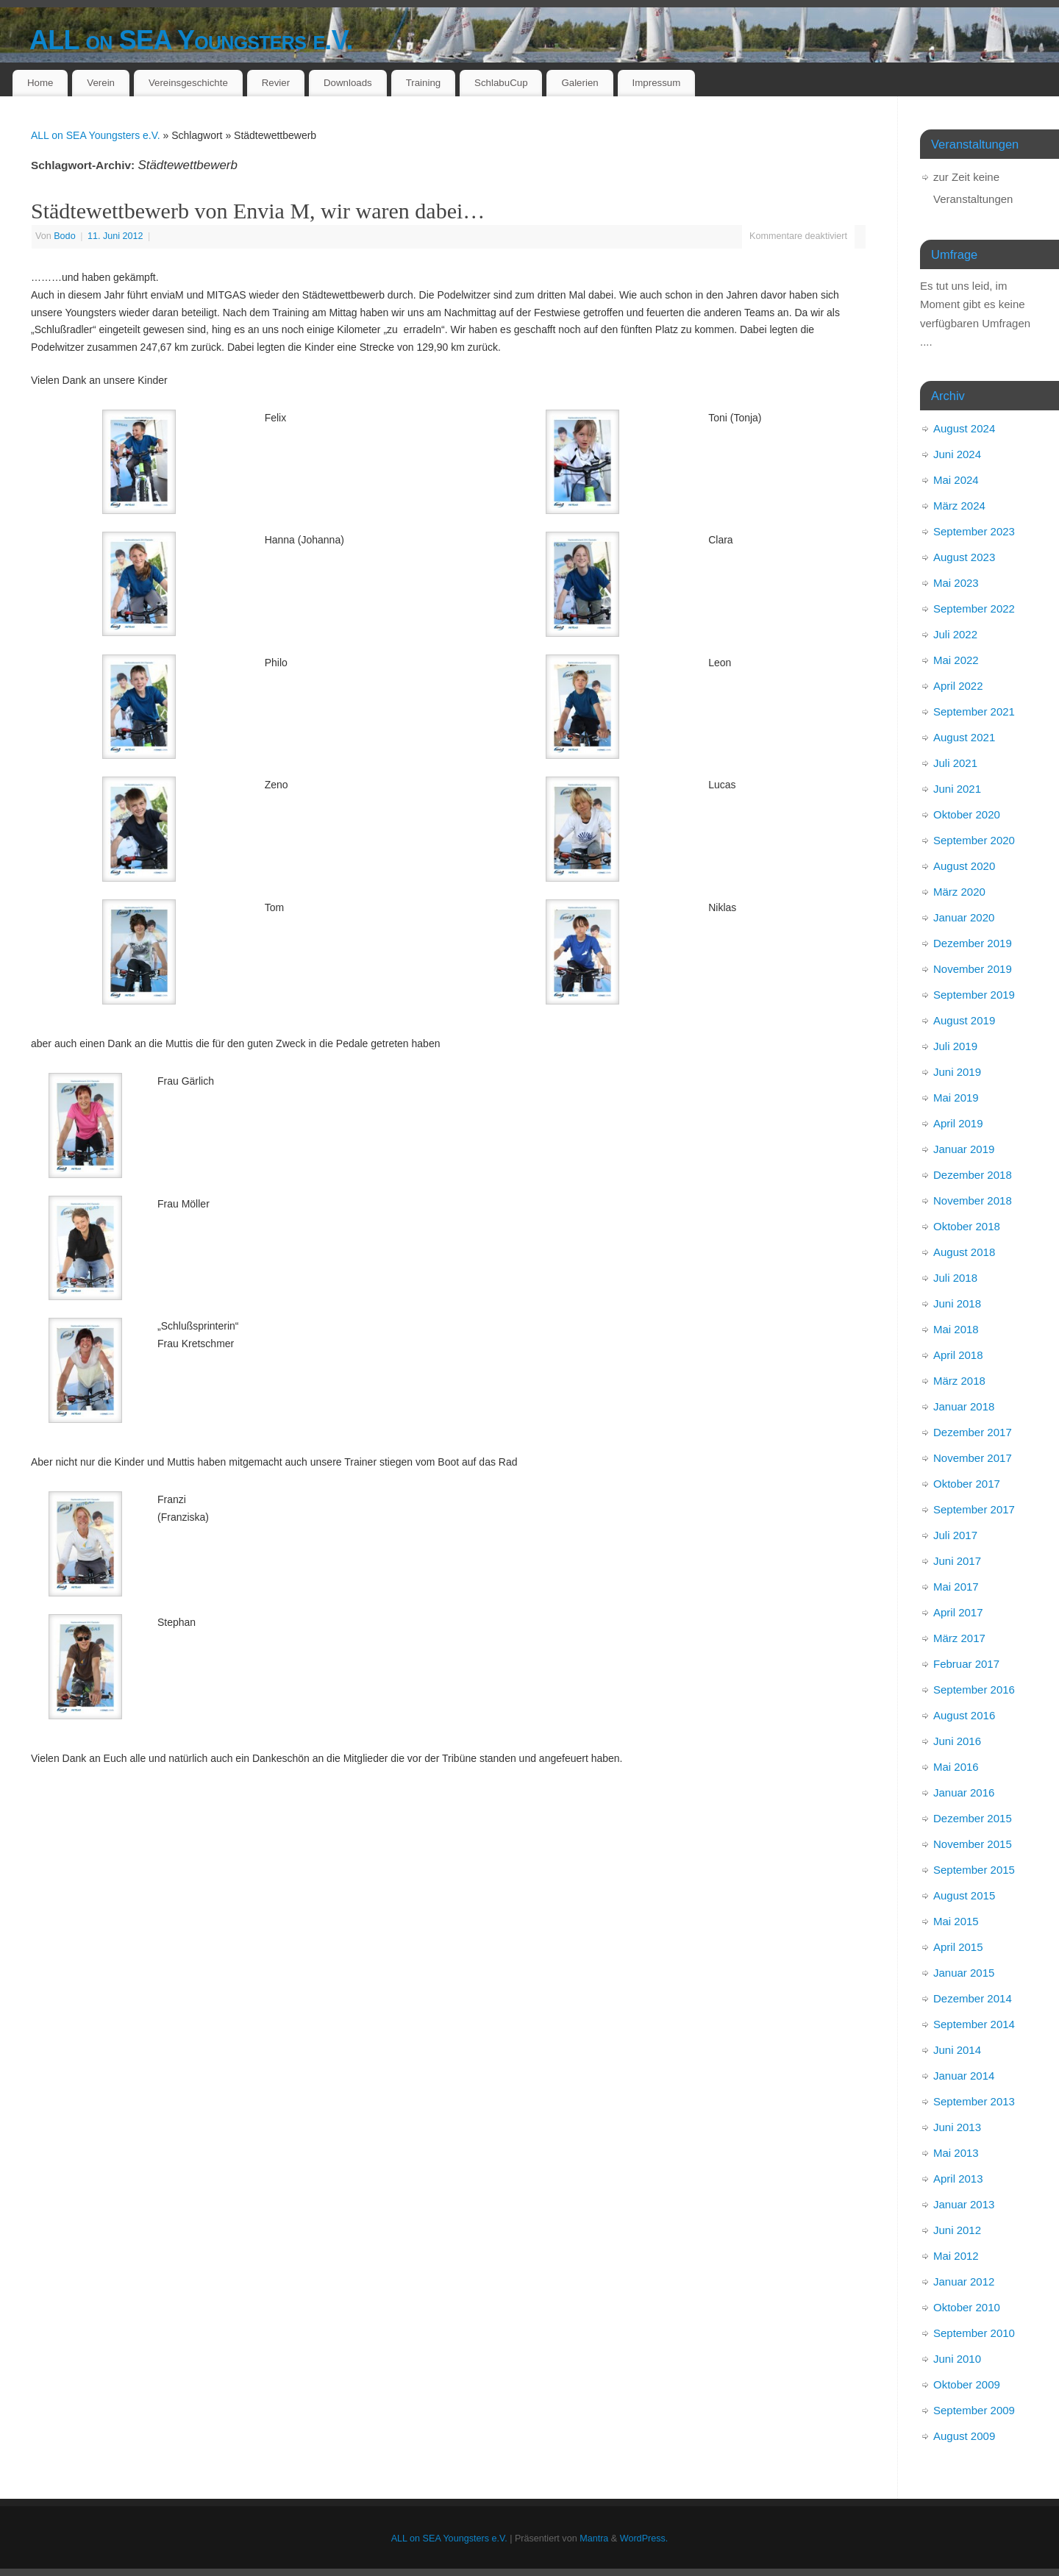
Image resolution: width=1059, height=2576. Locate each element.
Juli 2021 (955, 763)
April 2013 (958, 2178)
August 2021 (964, 737)
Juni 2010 (957, 2358)
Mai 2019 (956, 1097)
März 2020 (959, 891)
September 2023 (974, 531)
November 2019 (972, 969)
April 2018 (958, 1355)
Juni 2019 (957, 1072)
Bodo (64, 236)
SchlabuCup (500, 82)
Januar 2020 (963, 917)
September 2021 (974, 711)
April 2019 (958, 1123)
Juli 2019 (955, 1046)
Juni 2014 (957, 2050)
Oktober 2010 (966, 2307)
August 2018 (964, 1252)
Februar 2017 (966, 1664)
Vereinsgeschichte (188, 82)
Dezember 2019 (972, 943)
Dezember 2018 (972, 1175)
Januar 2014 (963, 2075)
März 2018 (959, 1380)
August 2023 (964, 557)
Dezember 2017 (972, 1432)
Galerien (579, 82)
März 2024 (959, 505)
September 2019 (974, 994)
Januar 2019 (963, 1149)
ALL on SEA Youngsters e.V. (191, 40)
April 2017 (958, 1612)
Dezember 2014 (972, 1998)
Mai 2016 (956, 1766)
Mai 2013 (956, 2153)
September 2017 (974, 1509)
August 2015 (964, 1895)
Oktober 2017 (966, 1483)
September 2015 (974, 1869)
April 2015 (958, 1947)
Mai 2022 (956, 660)
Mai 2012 (956, 2255)
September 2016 (974, 1689)
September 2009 (974, 2410)
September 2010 (974, 2333)
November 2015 (972, 1844)
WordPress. (644, 2538)
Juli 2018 (955, 1277)
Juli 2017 (955, 1535)
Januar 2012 (963, 2281)
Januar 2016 (963, 1792)
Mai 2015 (956, 1921)
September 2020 (974, 840)
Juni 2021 (957, 788)
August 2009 (964, 2436)
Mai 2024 (956, 480)
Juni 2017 (957, 1561)
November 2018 (972, 1200)
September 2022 (974, 608)
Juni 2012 (957, 2230)
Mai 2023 (956, 583)
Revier (276, 82)
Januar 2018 (963, 1406)
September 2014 (974, 2024)
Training (423, 82)
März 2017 (959, 1638)
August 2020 (964, 866)
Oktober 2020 (966, 814)
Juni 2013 (957, 2127)
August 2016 (964, 1715)
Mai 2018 (956, 1329)
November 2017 (972, 1458)
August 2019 (964, 1020)
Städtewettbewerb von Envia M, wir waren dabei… (258, 211)
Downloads (348, 82)
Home (40, 82)
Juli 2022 (955, 634)
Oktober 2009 (966, 2384)
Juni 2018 (957, 1303)
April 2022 (958, 685)
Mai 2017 (956, 1586)
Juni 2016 (957, 1741)
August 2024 (964, 428)
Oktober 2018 (966, 1226)
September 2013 (974, 2101)
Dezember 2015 (972, 1818)
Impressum (656, 82)
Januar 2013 (963, 2204)
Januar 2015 (963, 1972)
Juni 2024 (957, 454)
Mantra (594, 2538)
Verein (101, 82)
